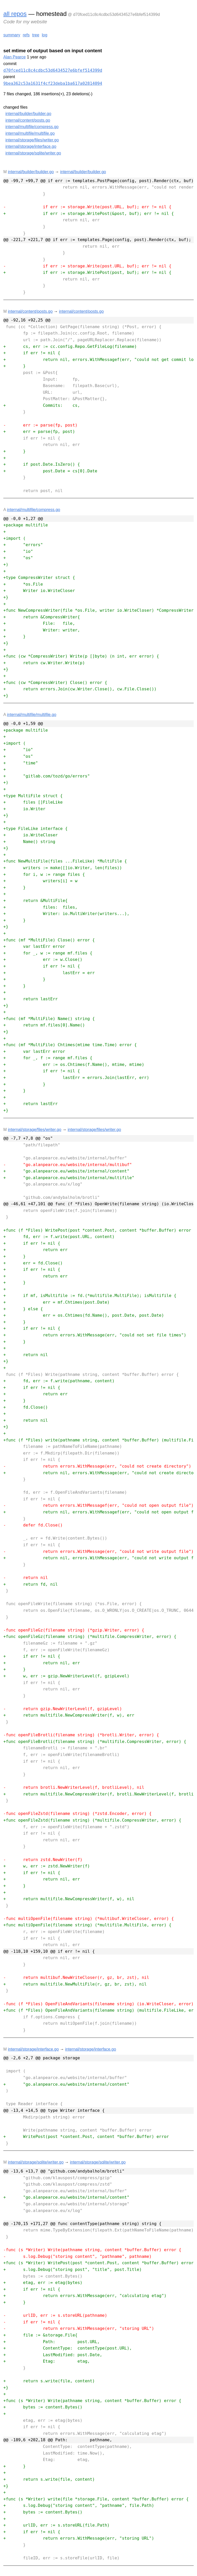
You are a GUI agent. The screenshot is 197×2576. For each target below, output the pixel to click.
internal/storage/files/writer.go (32, 140)
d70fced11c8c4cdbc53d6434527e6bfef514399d (52, 70)
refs (26, 35)
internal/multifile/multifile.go (30, 133)
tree (35, 35)
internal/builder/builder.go (28, 113)
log (44, 35)
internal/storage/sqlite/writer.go (33, 153)
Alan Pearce (14, 57)
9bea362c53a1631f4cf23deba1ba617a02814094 (52, 83)
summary (11, 35)
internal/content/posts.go (27, 120)
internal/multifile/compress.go (31, 126)
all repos (15, 13)
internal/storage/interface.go (30, 146)
